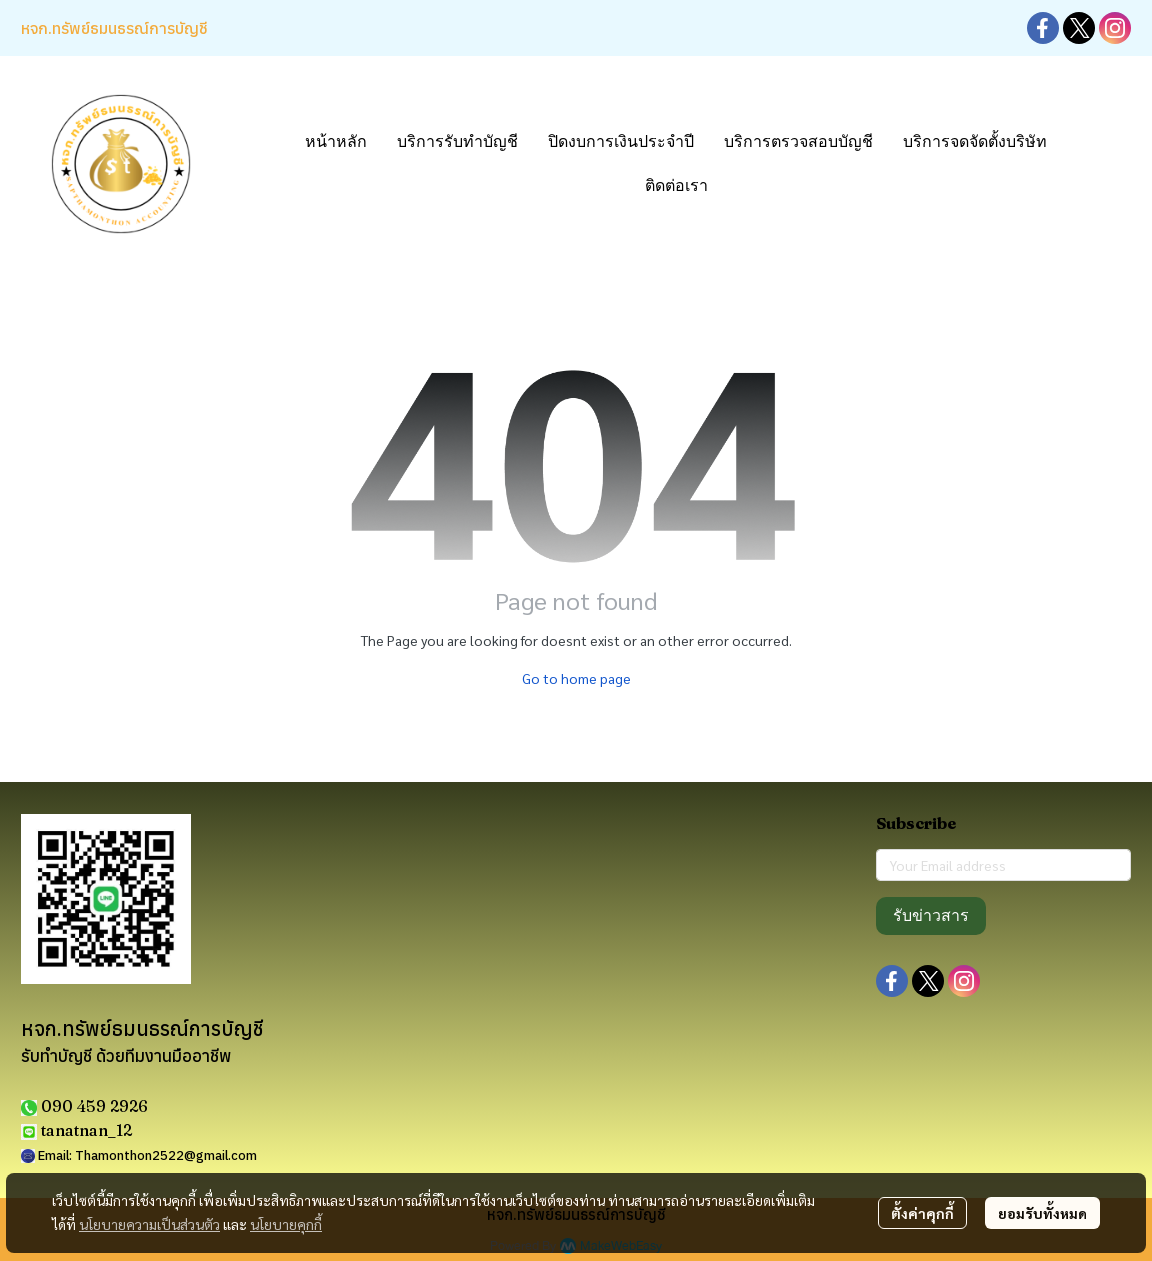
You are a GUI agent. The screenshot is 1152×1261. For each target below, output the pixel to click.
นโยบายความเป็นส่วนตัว (149, 1224)
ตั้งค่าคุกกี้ (922, 1213)
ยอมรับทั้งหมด (1042, 1213)
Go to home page (576, 678)
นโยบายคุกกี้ (286, 1224)
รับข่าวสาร (931, 915)
